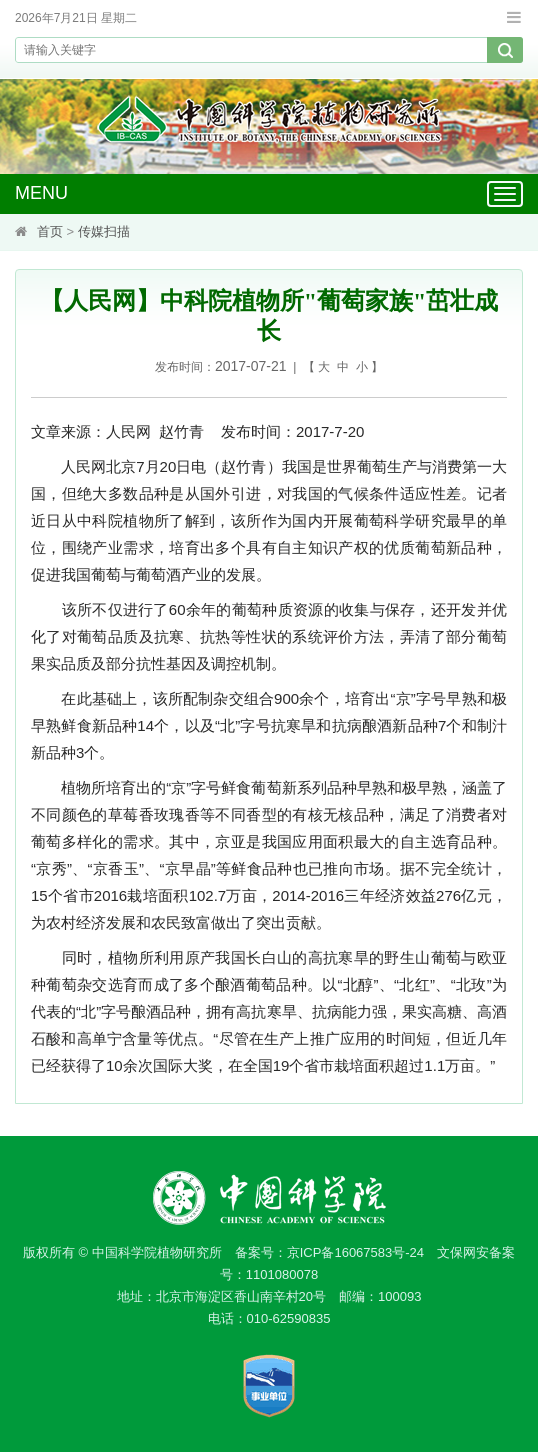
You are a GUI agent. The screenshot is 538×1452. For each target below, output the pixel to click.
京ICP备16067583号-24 (355, 1252)
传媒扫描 (104, 231)
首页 (50, 231)
